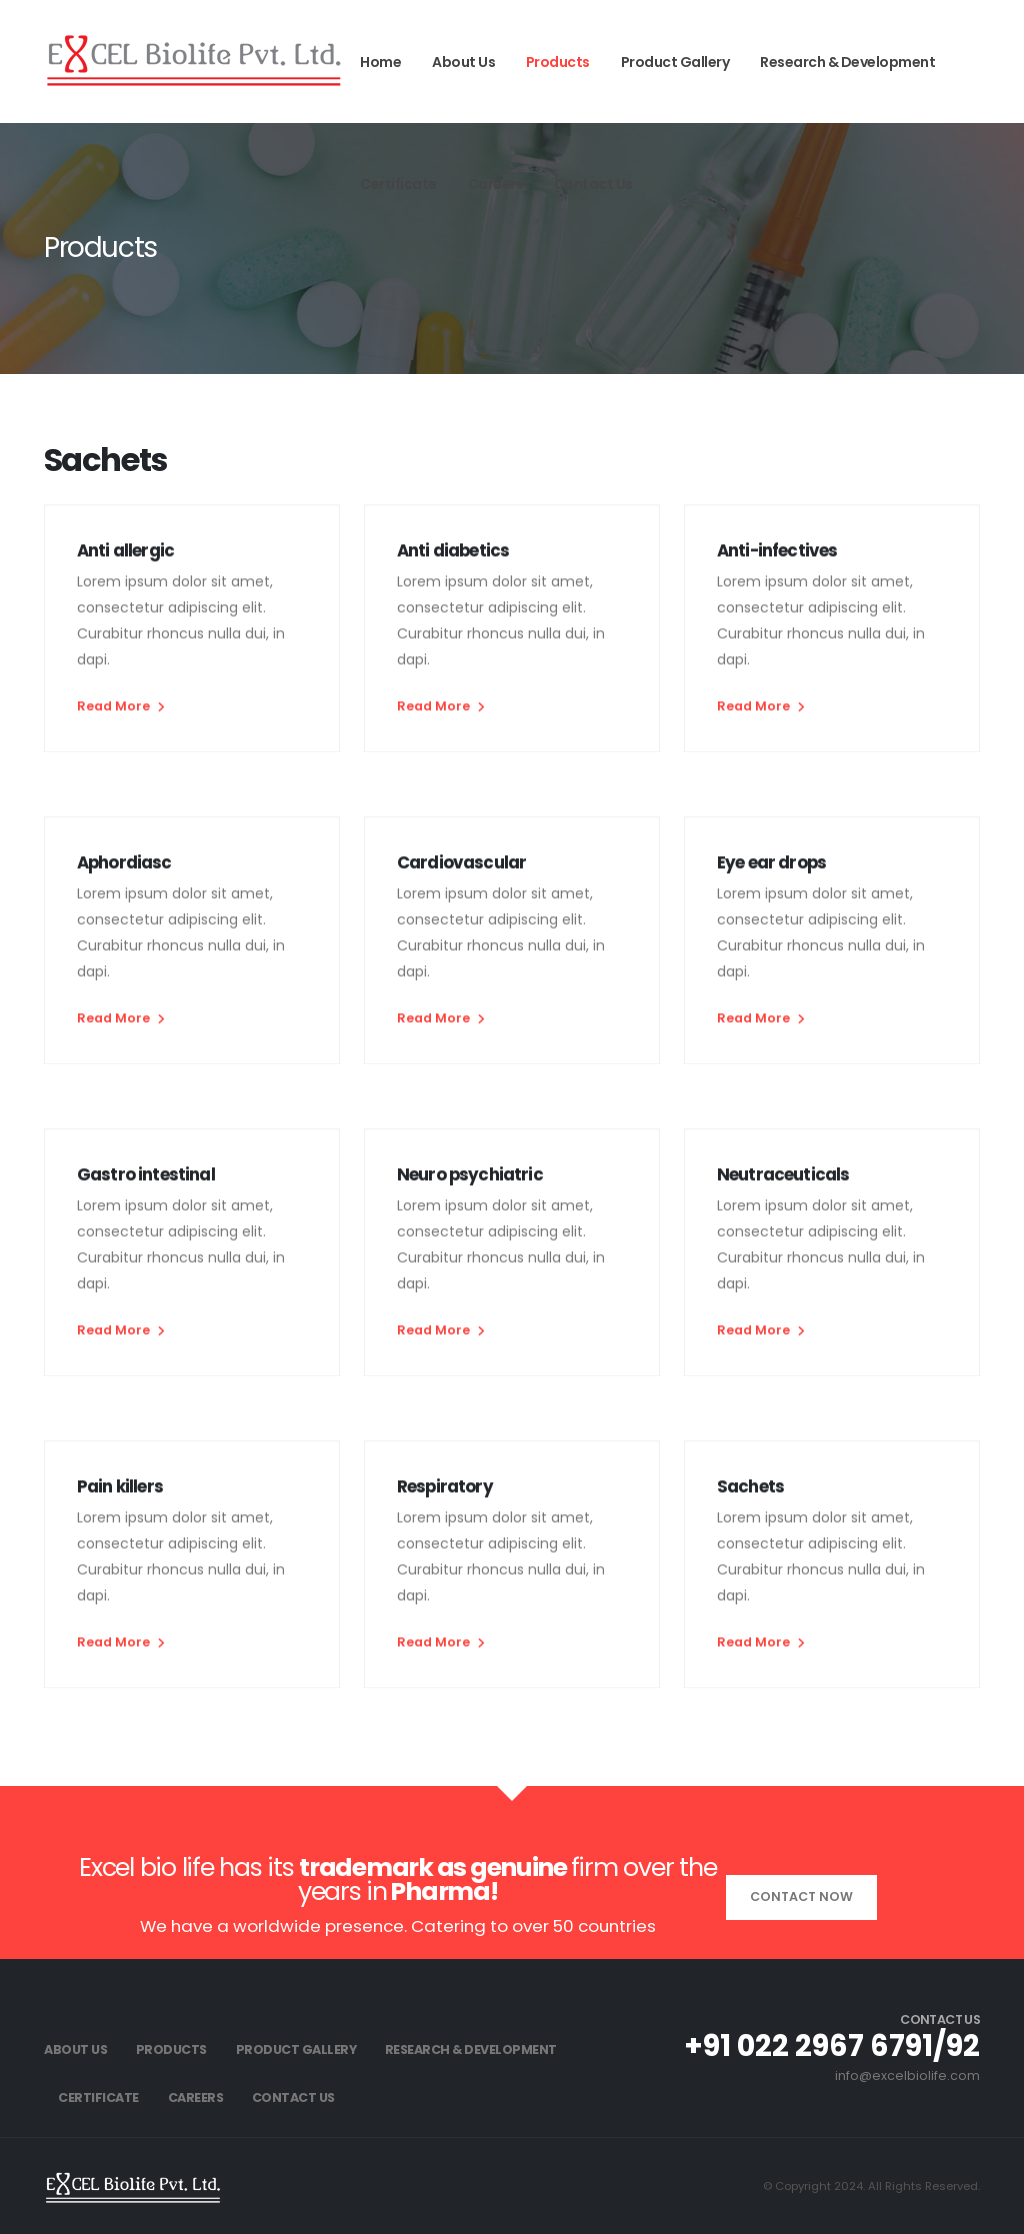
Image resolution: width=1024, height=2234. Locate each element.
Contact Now (801, 1896)
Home (380, 62)
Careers (496, 184)
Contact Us (593, 184)
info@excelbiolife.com (907, 2075)
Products (558, 62)
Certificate (398, 184)
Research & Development (847, 62)
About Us (463, 62)
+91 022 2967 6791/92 (832, 2046)
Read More (121, 711)
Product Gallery (675, 62)
